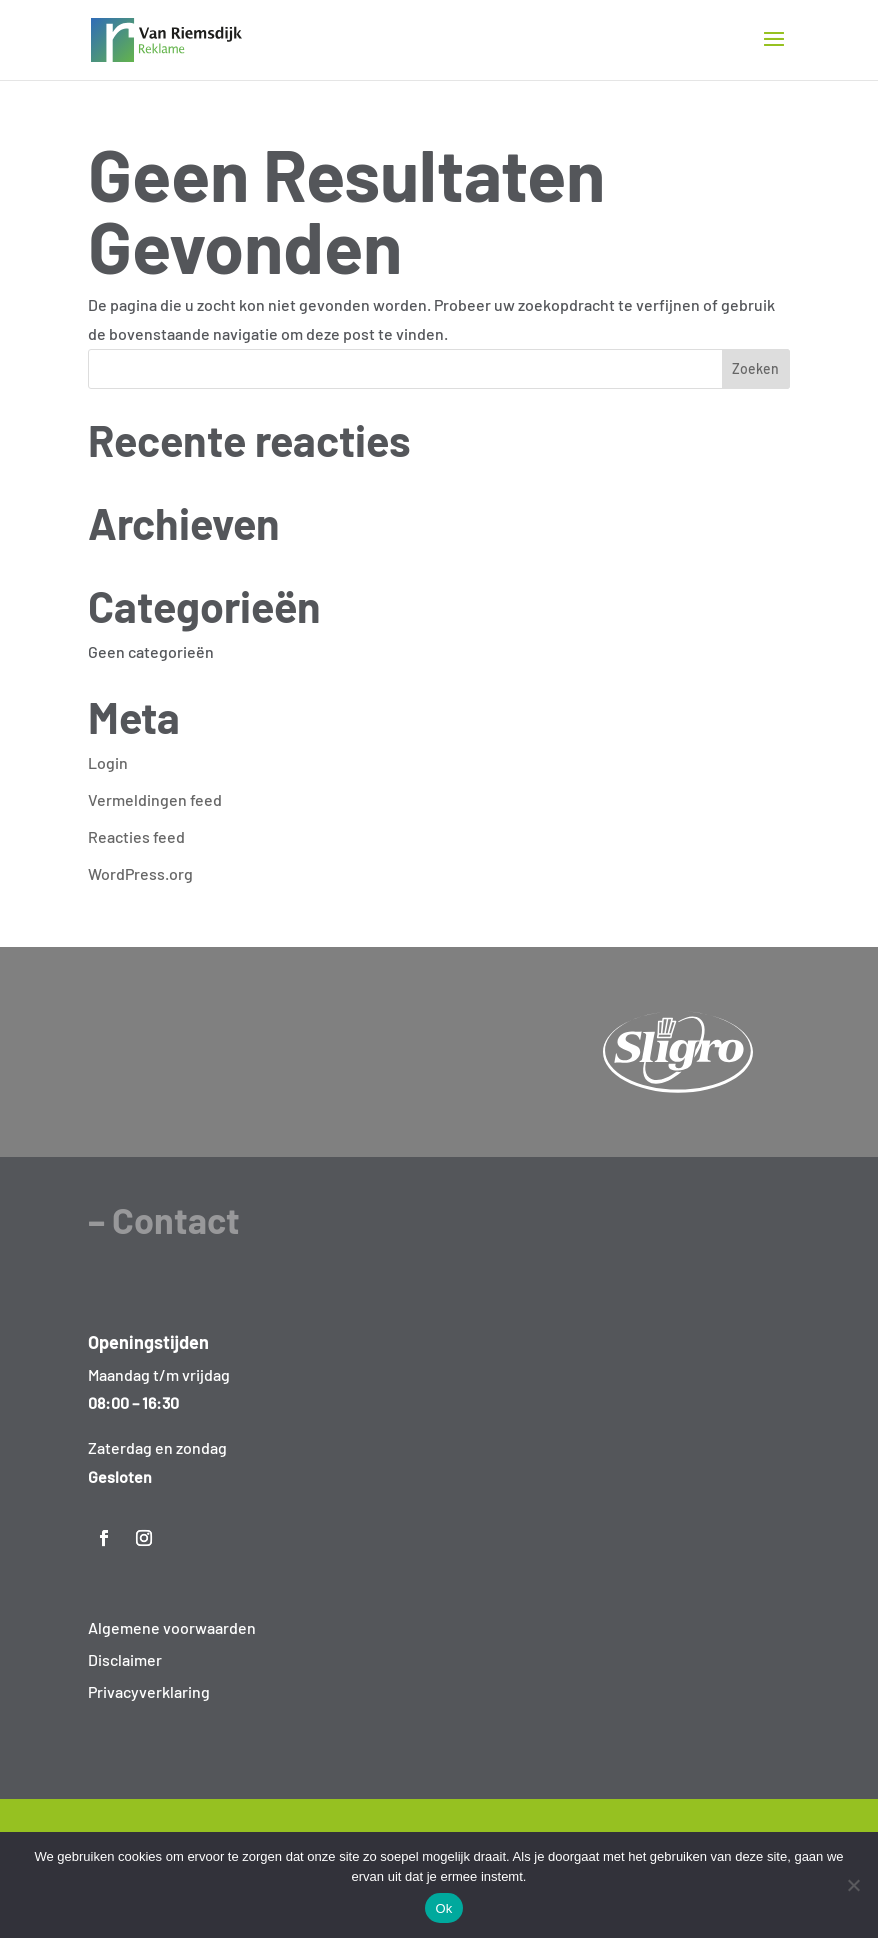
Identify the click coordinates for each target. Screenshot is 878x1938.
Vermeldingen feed (155, 799)
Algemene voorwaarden (172, 1627)
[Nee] (853, 1885)
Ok (443, 1908)
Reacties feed (136, 836)
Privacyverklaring (149, 1691)
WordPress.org (140, 873)
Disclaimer (125, 1659)
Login (108, 762)
